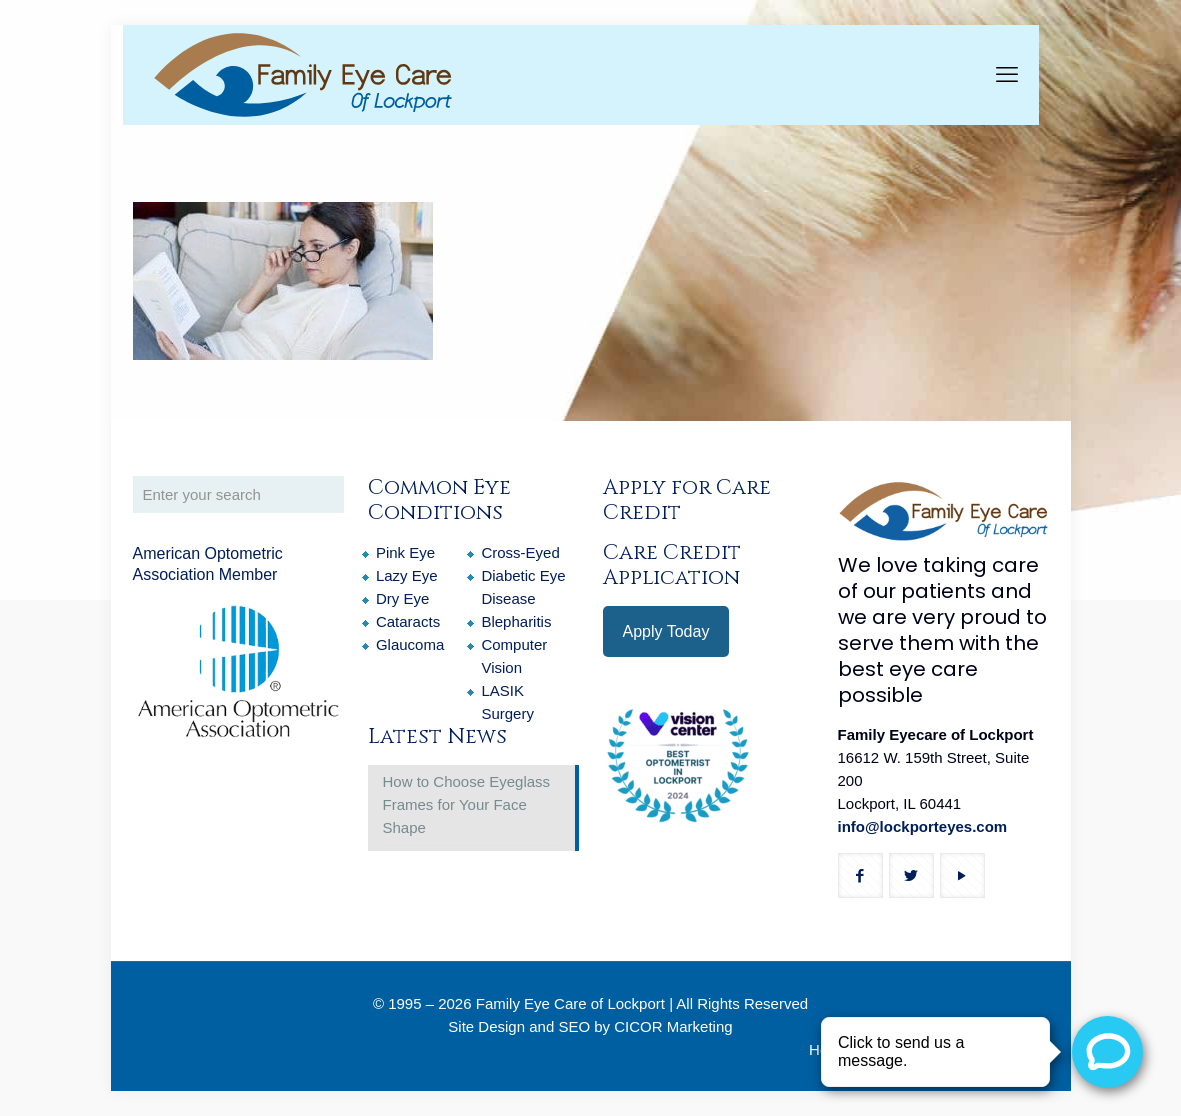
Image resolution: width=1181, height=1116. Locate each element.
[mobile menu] (1007, 75)
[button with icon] (860, 875)
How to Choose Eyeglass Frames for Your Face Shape (467, 804)
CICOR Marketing (673, 1026)
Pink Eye (405, 552)
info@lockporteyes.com (923, 826)
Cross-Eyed (520, 552)
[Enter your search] (238, 494)
